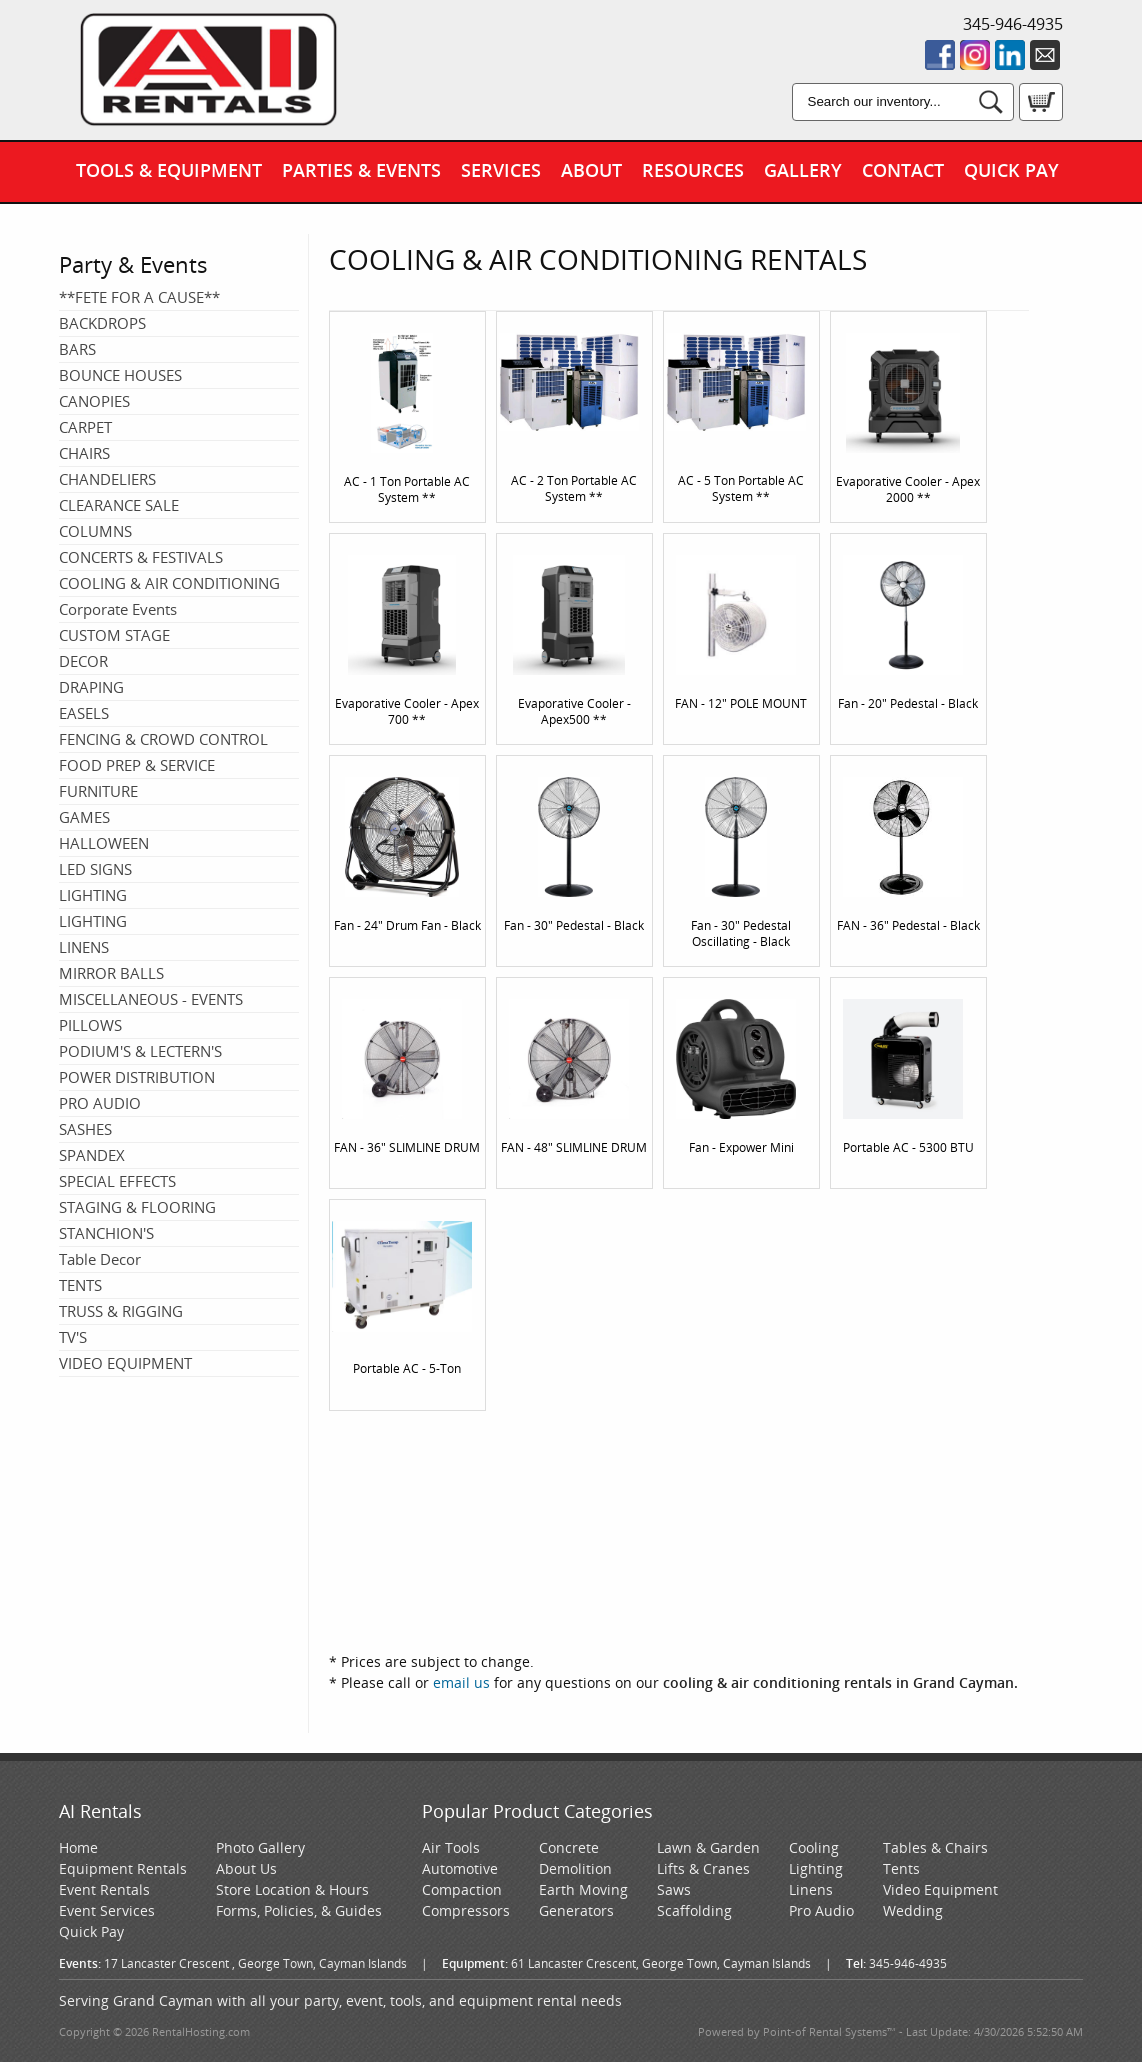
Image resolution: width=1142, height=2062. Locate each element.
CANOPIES (94, 401)
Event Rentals (104, 1889)
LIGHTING (93, 895)
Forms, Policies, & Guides (299, 1910)
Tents (901, 1868)
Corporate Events (118, 609)
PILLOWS (90, 1025)
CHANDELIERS (107, 479)
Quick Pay (1011, 170)
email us (461, 1682)
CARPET (85, 427)
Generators (576, 1910)
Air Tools (451, 1847)
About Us (246, 1868)
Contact (903, 170)
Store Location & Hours (292, 1889)
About (591, 170)
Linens (811, 1889)
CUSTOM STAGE (114, 635)
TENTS (80, 1285)
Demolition (575, 1868)
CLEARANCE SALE (119, 505)
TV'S (73, 1337)
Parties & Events (361, 170)
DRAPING (91, 687)
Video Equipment (940, 1889)
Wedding (913, 1910)
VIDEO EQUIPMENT (125, 1363)
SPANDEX (92, 1155)
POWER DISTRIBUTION (137, 1077)
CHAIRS (84, 453)
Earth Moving (583, 1889)
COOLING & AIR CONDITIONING (169, 583)
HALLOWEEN (104, 843)
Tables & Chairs (935, 1847)
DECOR (83, 661)
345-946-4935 (1013, 24)
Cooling (814, 1847)
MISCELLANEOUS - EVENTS (151, 999)
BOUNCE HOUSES (120, 375)
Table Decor (100, 1259)
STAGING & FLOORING (137, 1207)
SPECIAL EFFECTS (117, 1181)
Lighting (816, 1868)
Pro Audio (821, 1910)
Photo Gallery (260, 1847)
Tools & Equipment (169, 170)
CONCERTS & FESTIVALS (141, 557)
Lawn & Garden (708, 1847)
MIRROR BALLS (111, 973)
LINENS (84, 947)
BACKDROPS (102, 323)
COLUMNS (95, 531)
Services (501, 170)
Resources (693, 170)
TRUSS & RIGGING (121, 1311)
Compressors (466, 1910)
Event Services (107, 1910)
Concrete (569, 1847)
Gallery (803, 170)
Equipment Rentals (123, 1868)
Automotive (460, 1868)
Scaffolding (694, 1910)
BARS (77, 349)
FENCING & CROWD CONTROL (163, 739)
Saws (674, 1889)
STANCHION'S (106, 1233)
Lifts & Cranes (703, 1868)
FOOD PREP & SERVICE (137, 765)
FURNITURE (98, 791)
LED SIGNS (95, 869)
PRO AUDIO (100, 1103)
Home (78, 1847)
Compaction (462, 1889)
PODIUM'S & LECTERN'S (140, 1051)
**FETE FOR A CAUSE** (139, 297)
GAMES (84, 817)
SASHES (85, 1129)
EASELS (84, 713)
